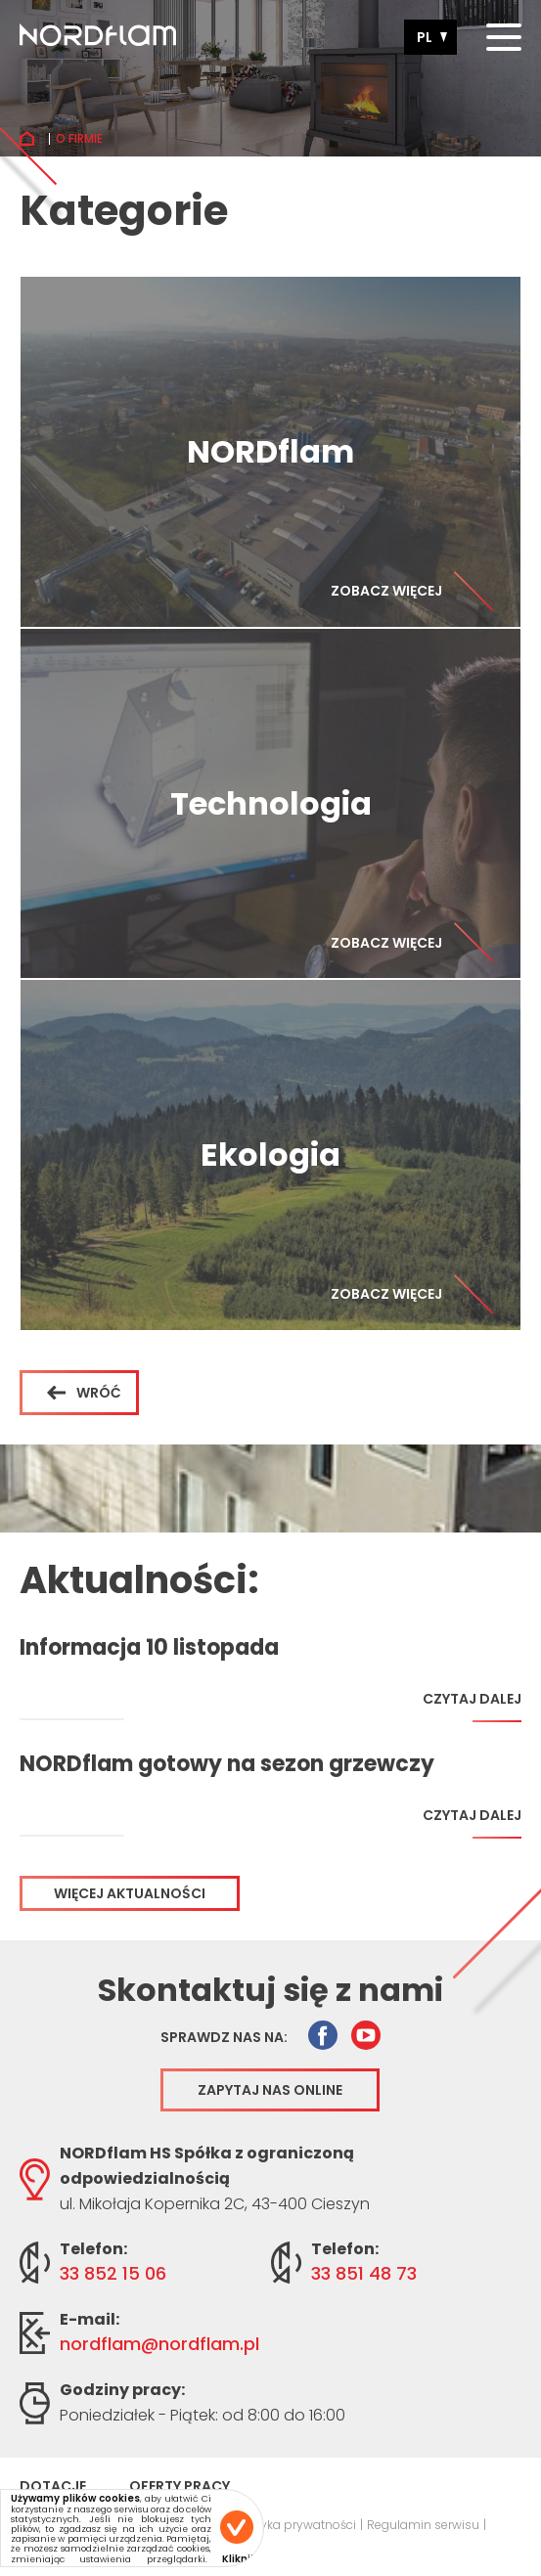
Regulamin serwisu (423, 2524)
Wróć (84, 1392)
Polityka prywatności (296, 2524)
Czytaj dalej (472, 1706)
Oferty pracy (179, 2486)
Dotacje (53, 2486)
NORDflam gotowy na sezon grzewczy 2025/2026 (227, 1764)
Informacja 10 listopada (149, 1648)
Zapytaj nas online (270, 2090)
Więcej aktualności (129, 1893)
